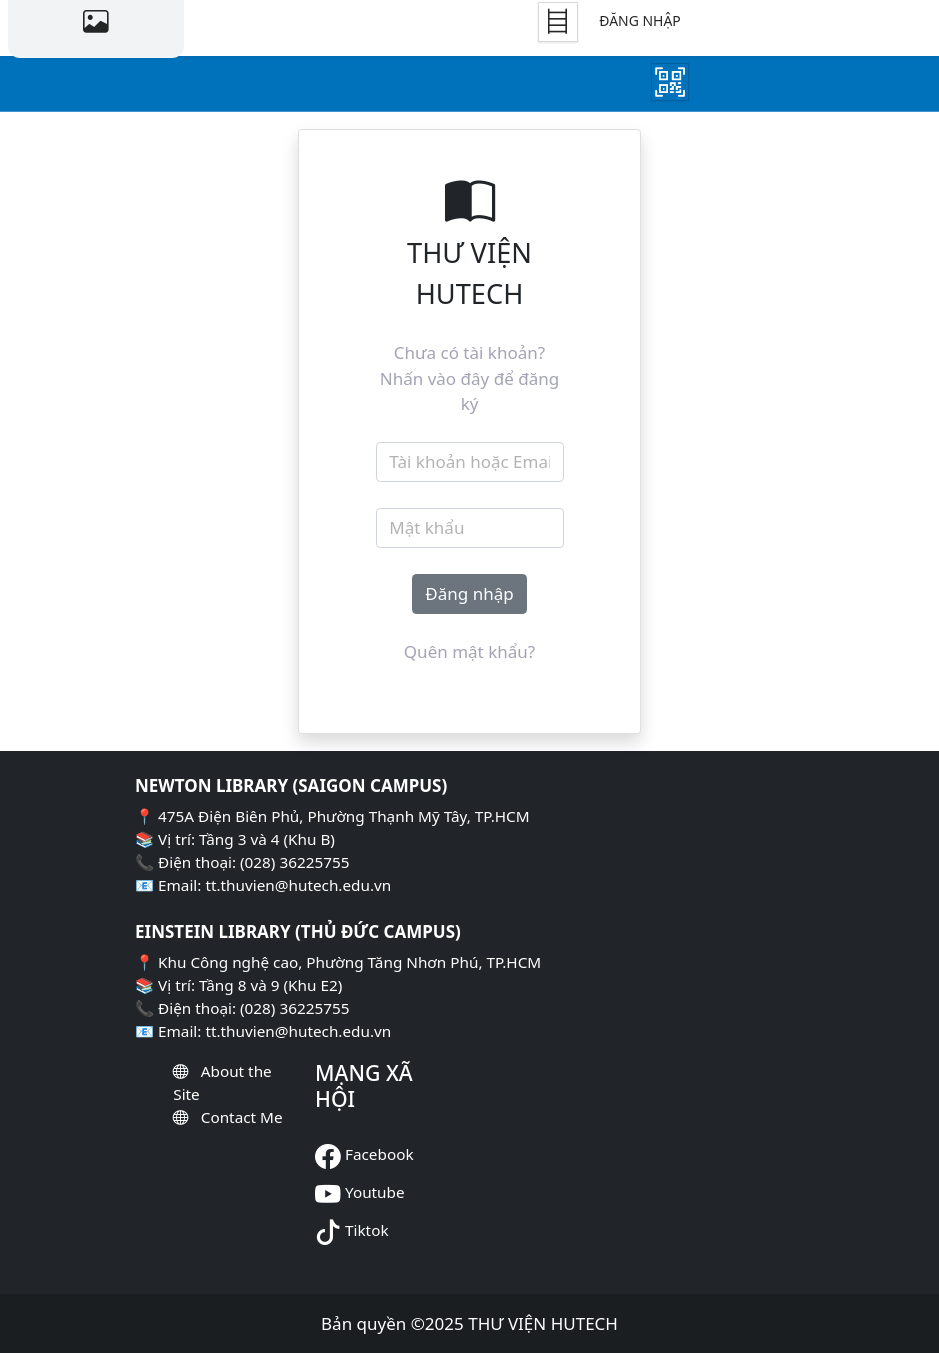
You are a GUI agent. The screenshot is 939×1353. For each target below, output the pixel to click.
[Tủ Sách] (558, 22)
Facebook (379, 1154)
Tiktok (367, 1230)
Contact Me (242, 1117)
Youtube (375, 1192)
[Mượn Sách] (670, 82)
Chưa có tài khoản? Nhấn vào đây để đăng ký (469, 378)
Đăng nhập (639, 20)
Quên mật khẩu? (469, 651)
